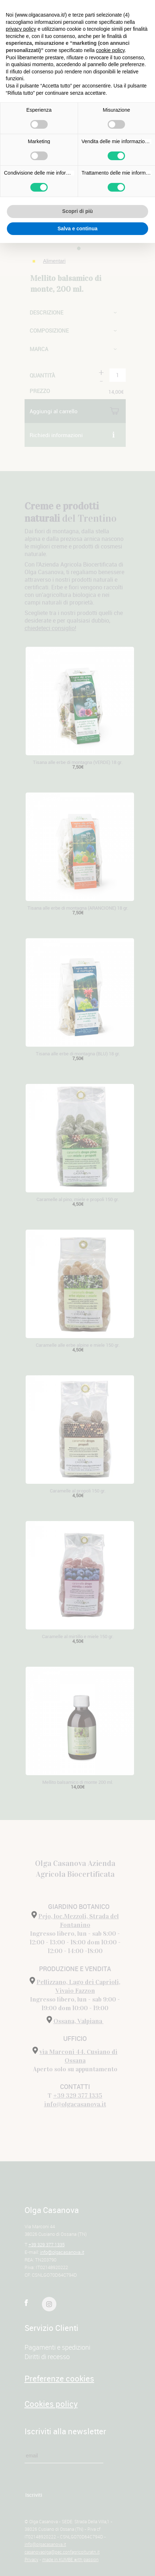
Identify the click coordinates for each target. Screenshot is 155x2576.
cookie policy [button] (110, 50)
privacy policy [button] (21, 29)
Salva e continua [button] (77, 228)
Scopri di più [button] (77, 211)
